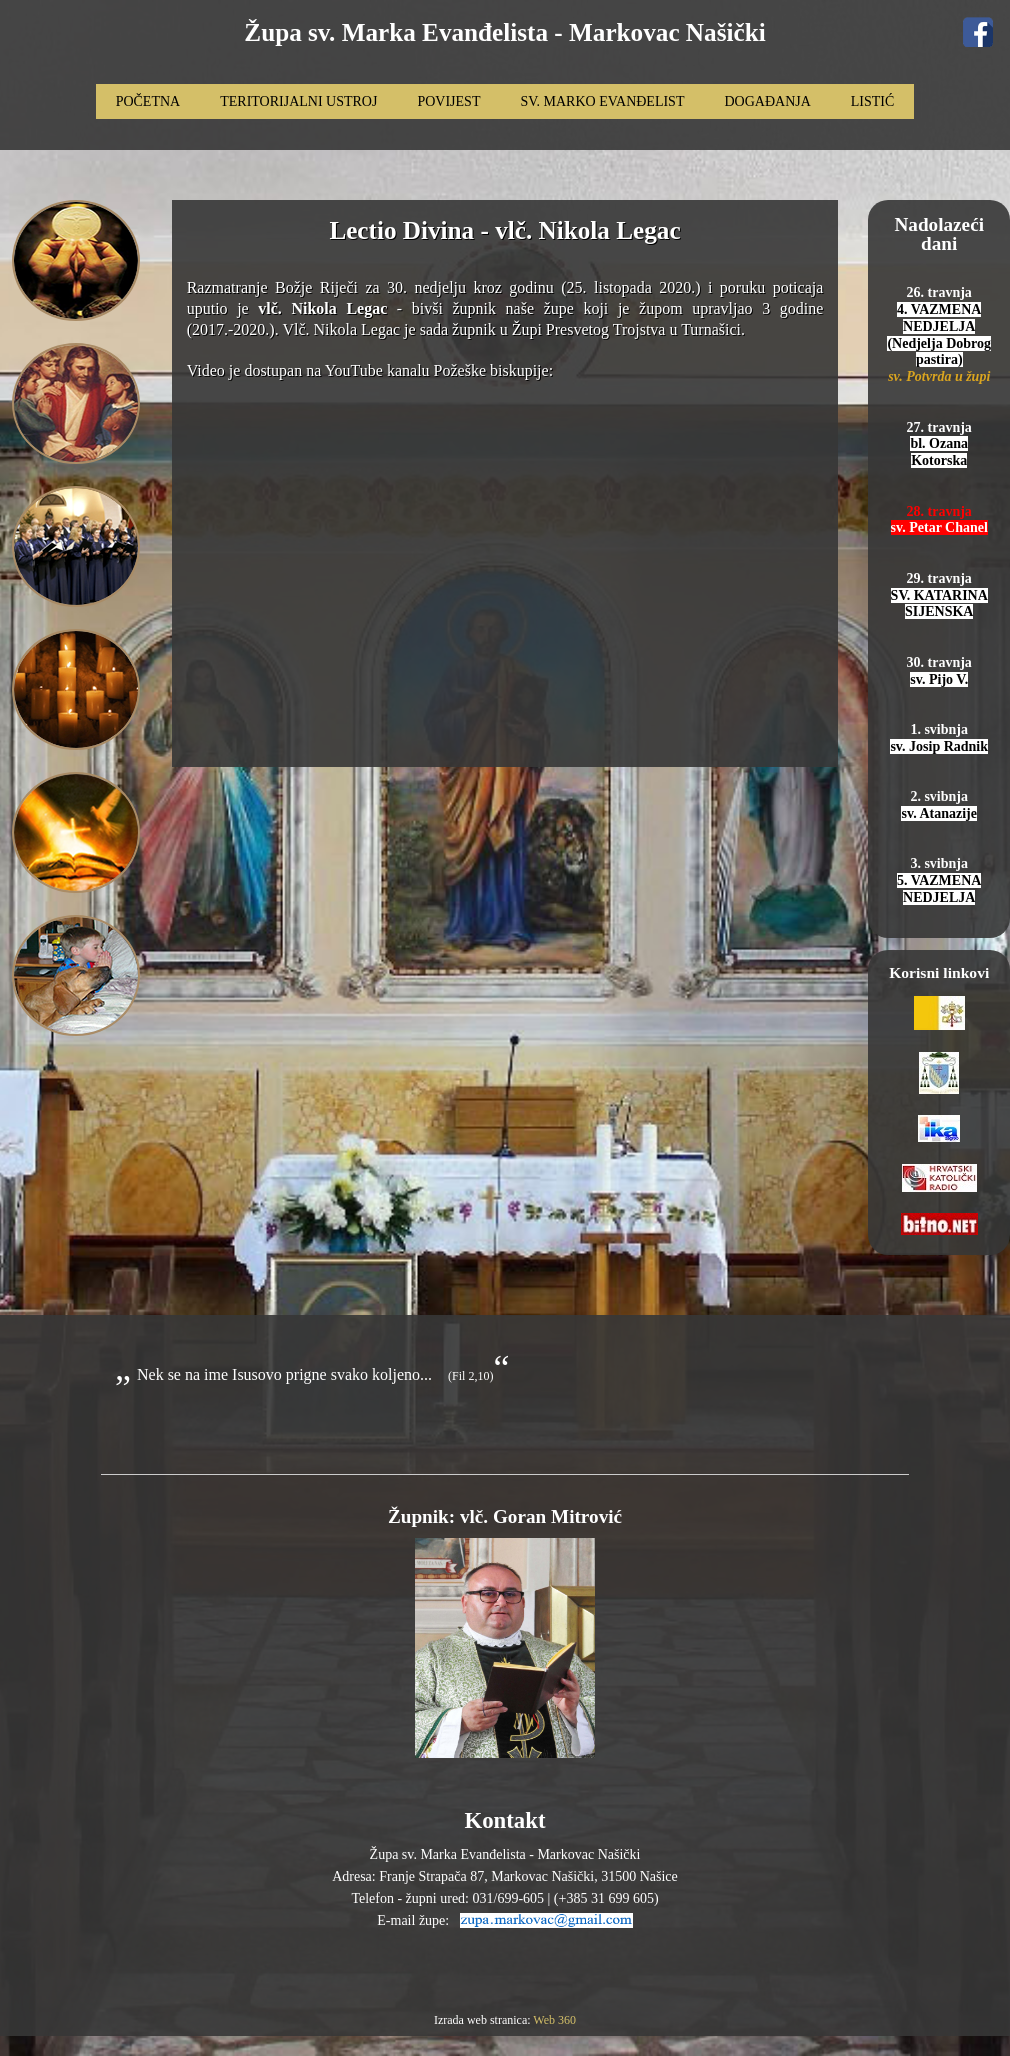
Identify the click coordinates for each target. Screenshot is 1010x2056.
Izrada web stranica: (483, 2020)
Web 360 (554, 2020)
